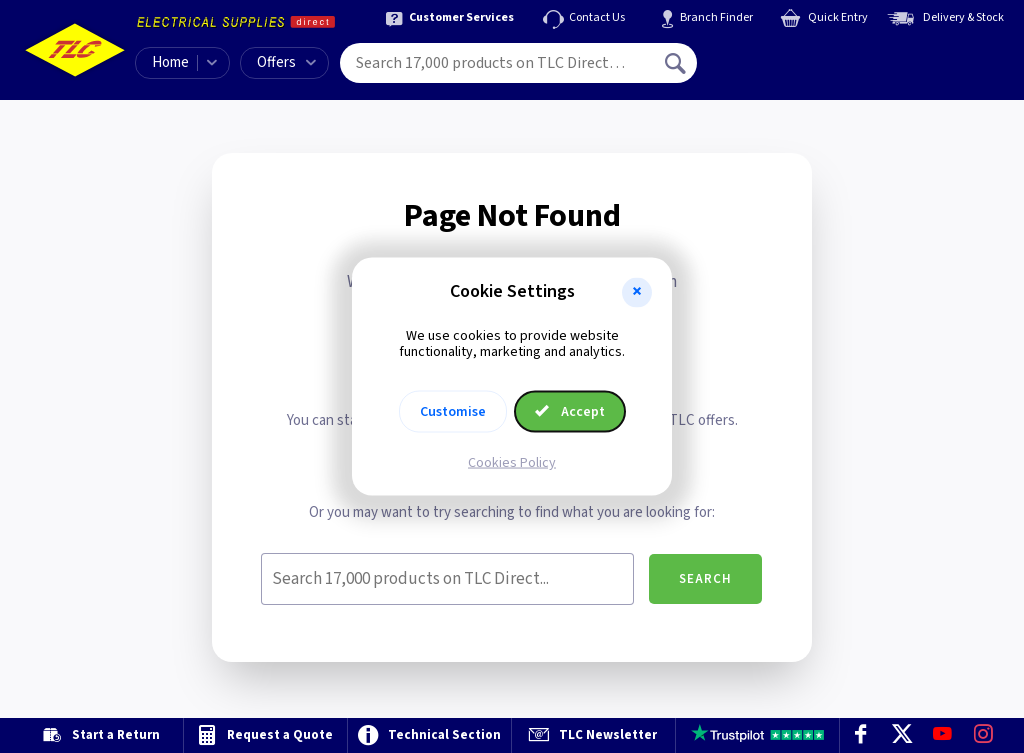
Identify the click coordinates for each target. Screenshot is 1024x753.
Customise (453, 412)
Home (170, 62)
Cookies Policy (512, 463)
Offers (286, 62)
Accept (570, 412)
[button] (637, 292)
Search (705, 579)
